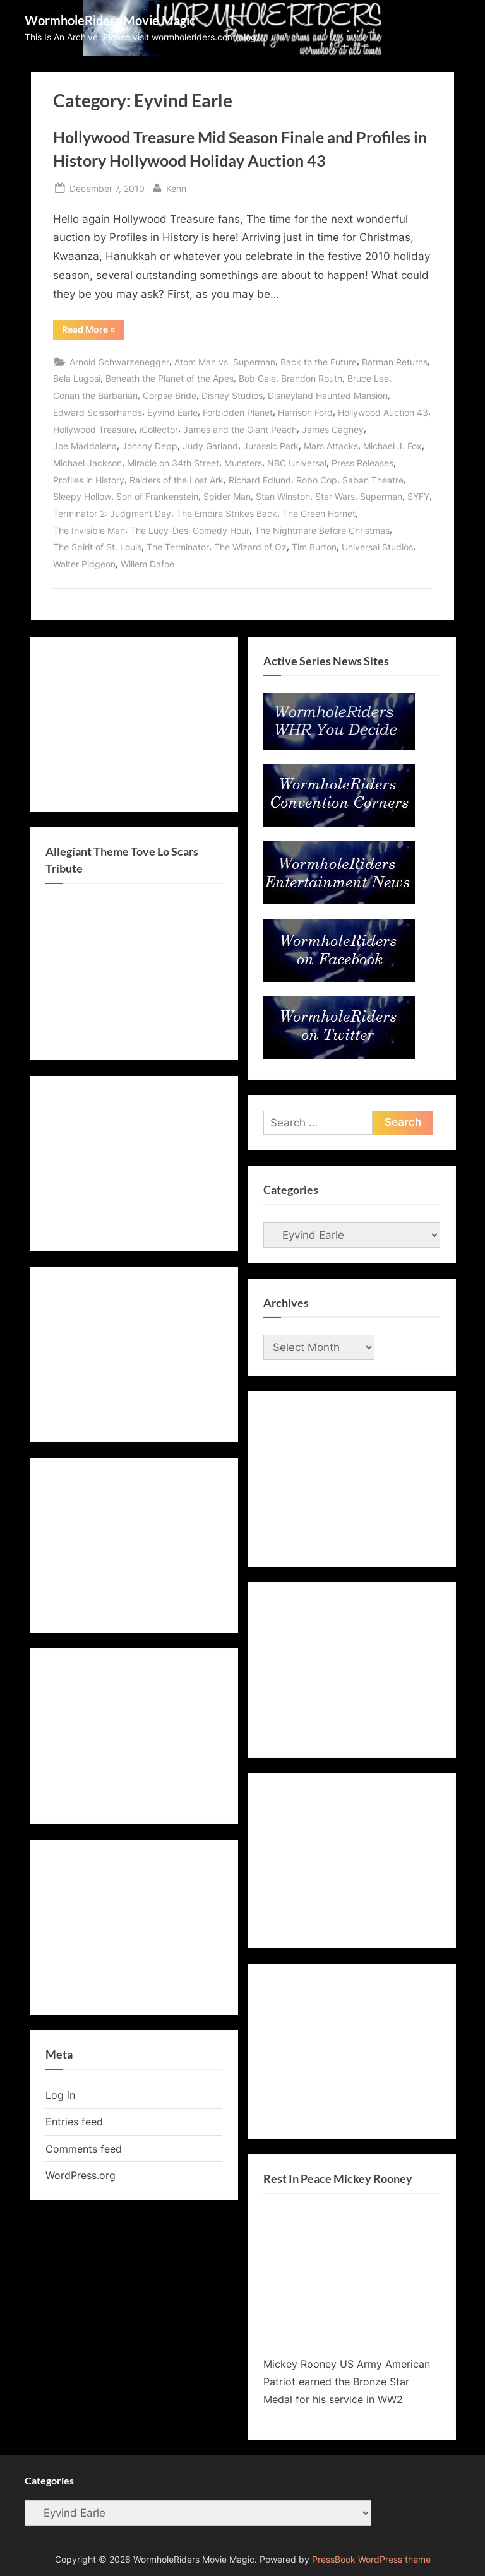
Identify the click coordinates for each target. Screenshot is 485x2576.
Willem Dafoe (147, 563)
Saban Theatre (373, 480)
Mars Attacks (331, 445)
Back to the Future (318, 362)
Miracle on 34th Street (173, 463)
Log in (60, 2095)
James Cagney (333, 429)
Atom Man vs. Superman (224, 362)
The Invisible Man (89, 530)
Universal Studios (377, 546)
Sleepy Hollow (82, 496)
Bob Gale (257, 378)
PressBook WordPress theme (371, 2560)
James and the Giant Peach (240, 429)
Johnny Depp (149, 445)
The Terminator (178, 546)
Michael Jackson (87, 463)
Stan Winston (283, 496)
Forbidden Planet (238, 412)
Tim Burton (314, 546)
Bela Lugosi (76, 378)
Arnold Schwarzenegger (119, 362)
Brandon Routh (311, 378)
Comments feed (83, 2148)
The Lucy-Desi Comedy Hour (189, 530)
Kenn (176, 187)
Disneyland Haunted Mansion (328, 395)
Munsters (243, 463)
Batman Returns (395, 362)
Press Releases (362, 463)
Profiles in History (88, 480)
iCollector (159, 429)
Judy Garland (210, 445)
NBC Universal (296, 463)
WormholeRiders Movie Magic (110, 20)
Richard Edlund (260, 480)
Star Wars (335, 496)
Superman (381, 496)
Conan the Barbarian (95, 395)
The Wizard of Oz (250, 546)
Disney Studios (232, 395)
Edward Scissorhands (97, 412)
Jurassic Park (271, 445)
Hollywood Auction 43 (383, 412)
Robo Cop (316, 480)
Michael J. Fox (392, 445)
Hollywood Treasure (94, 429)
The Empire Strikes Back (226, 513)
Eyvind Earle (172, 412)
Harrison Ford (305, 412)
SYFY (418, 496)
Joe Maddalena (85, 445)
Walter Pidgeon (84, 563)
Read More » (93, 331)
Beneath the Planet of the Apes (169, 378)
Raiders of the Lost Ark (176, 480)
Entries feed (74, 2121)
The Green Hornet (319, 513)
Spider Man (227, 496)
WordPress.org (80, 2175)
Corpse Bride (169, 395)
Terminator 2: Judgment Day (112, 513)
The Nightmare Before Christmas (322, 530)
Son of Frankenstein (157, 496)
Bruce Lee (368, 378)
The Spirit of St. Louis (97, 546)
